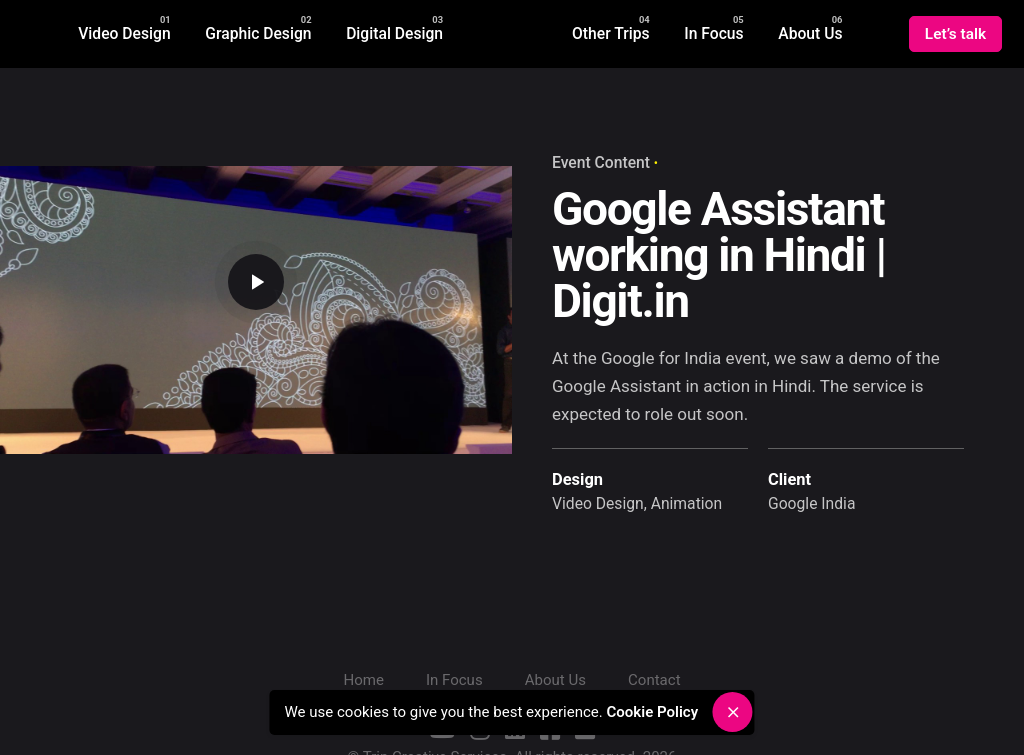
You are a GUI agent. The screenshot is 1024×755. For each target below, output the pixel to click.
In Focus (454, 680)
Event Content (601, 162)
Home (363, 680)
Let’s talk (955, 34)
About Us (555, 680)
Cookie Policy (657, 712)
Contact (654, 680)
